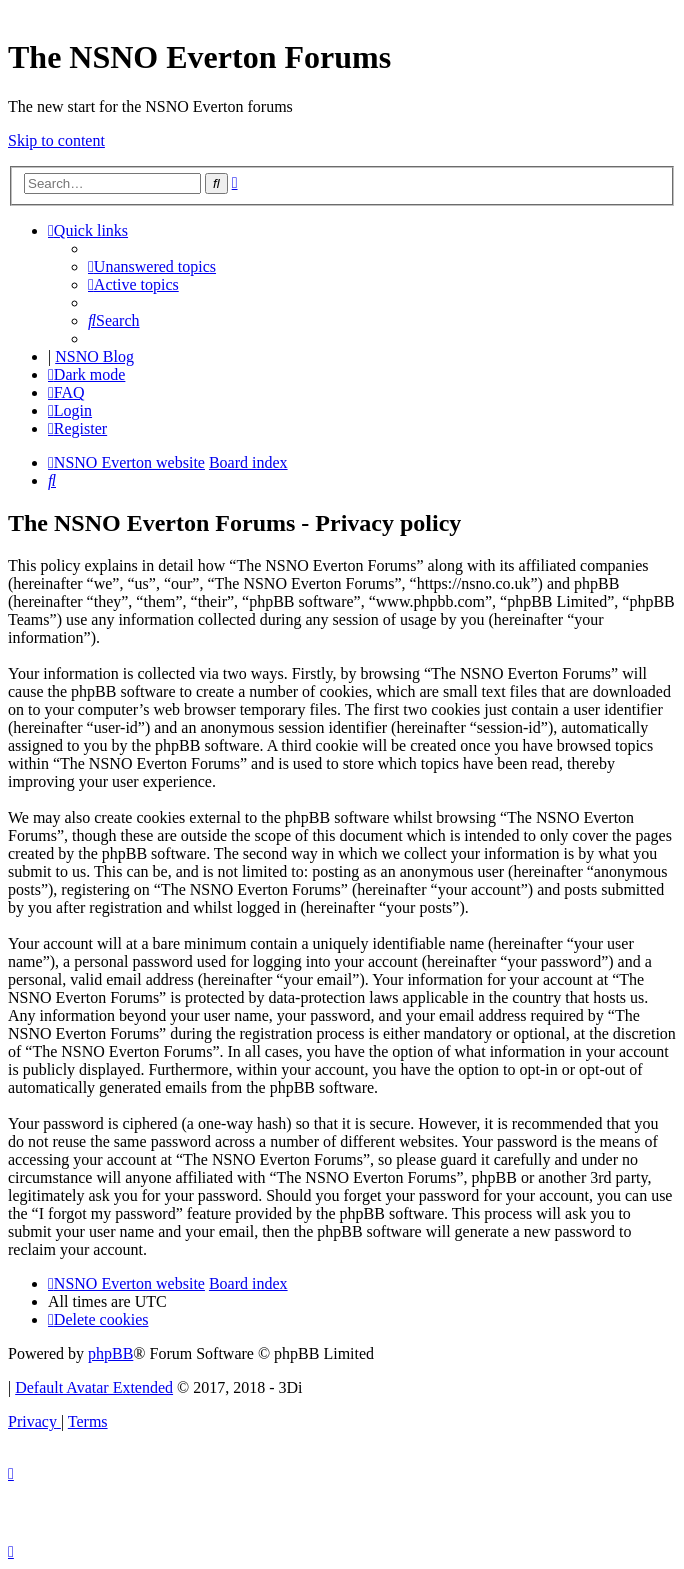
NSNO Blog (94, 356)
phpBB (110, 1353)
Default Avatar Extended (94, 1387)
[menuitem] (152, 266)
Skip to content (56, 140)
